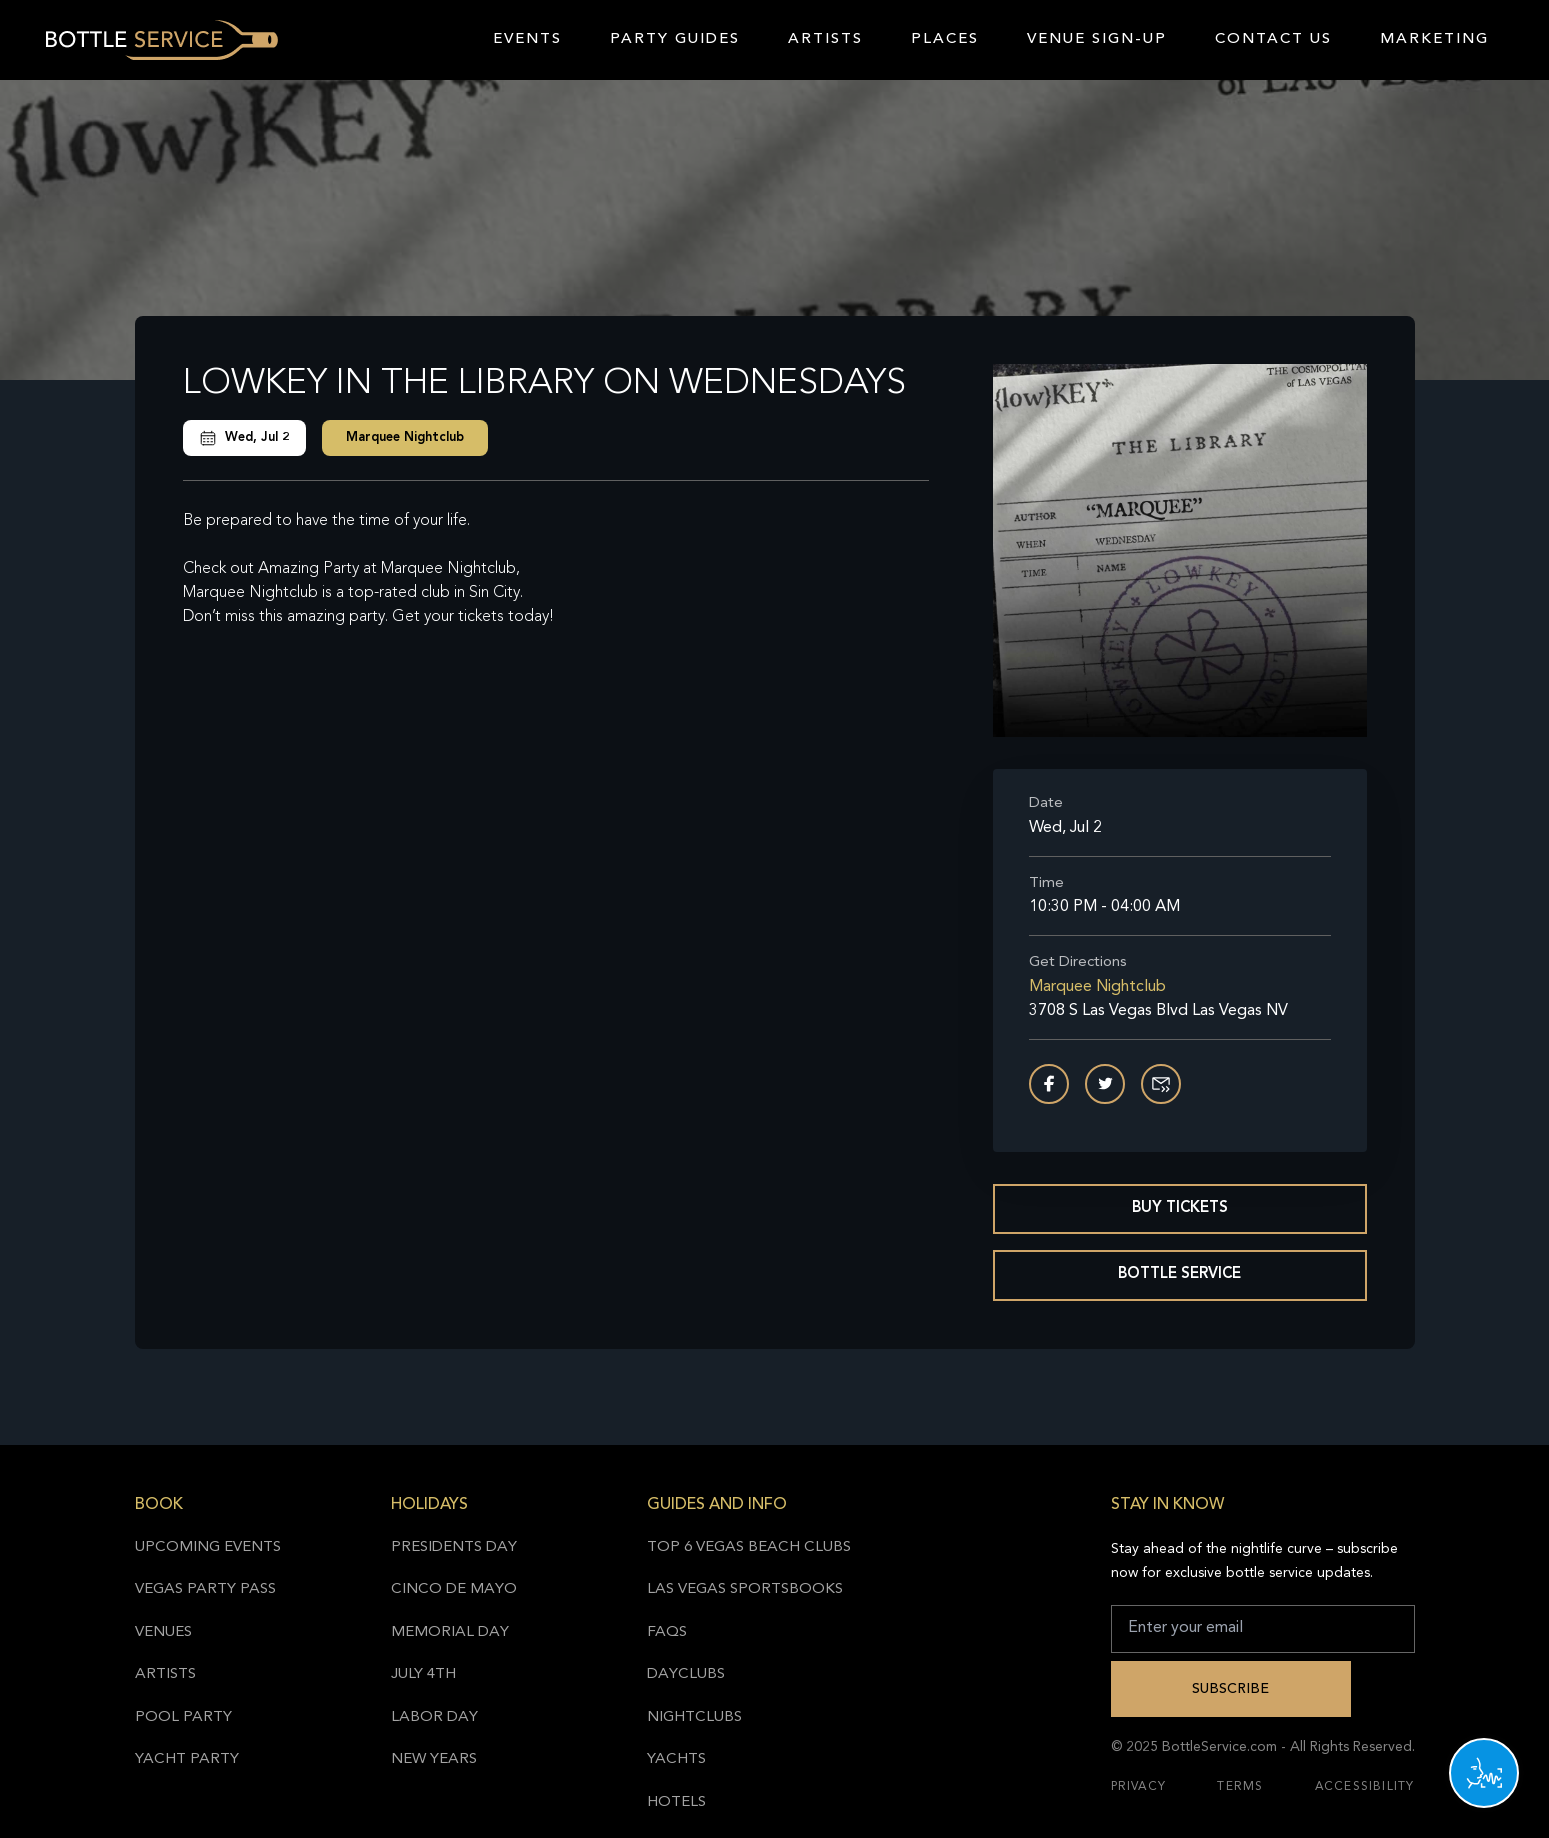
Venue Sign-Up (1097, 39)
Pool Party (183, 1717)
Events (527, 39)
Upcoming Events (208, 1547)
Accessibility (1365, 1787)
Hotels (676, 1802)
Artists (825, 39)
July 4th (423, 1674)
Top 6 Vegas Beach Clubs (749, 1547)
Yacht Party (187, 1759)
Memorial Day (450, 1632)
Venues (163, 1632)
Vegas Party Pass (205, 1589)
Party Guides (675, 39)
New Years (434, 1759)
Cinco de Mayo (454, 1589)
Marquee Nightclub (405, 437)
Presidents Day (454, 1547)
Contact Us (1273, 39)
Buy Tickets (1180, 1208)
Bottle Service (1179, 1274)
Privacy (1138, 1787)
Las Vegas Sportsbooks (745, 1589)
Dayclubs (686, 1674)
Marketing (1434, 39)
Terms (1240, 1787)
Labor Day (434, 1717)
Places (945, 39)
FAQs (667, 1632)
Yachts (676, 1759)
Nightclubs (694, 1717)
